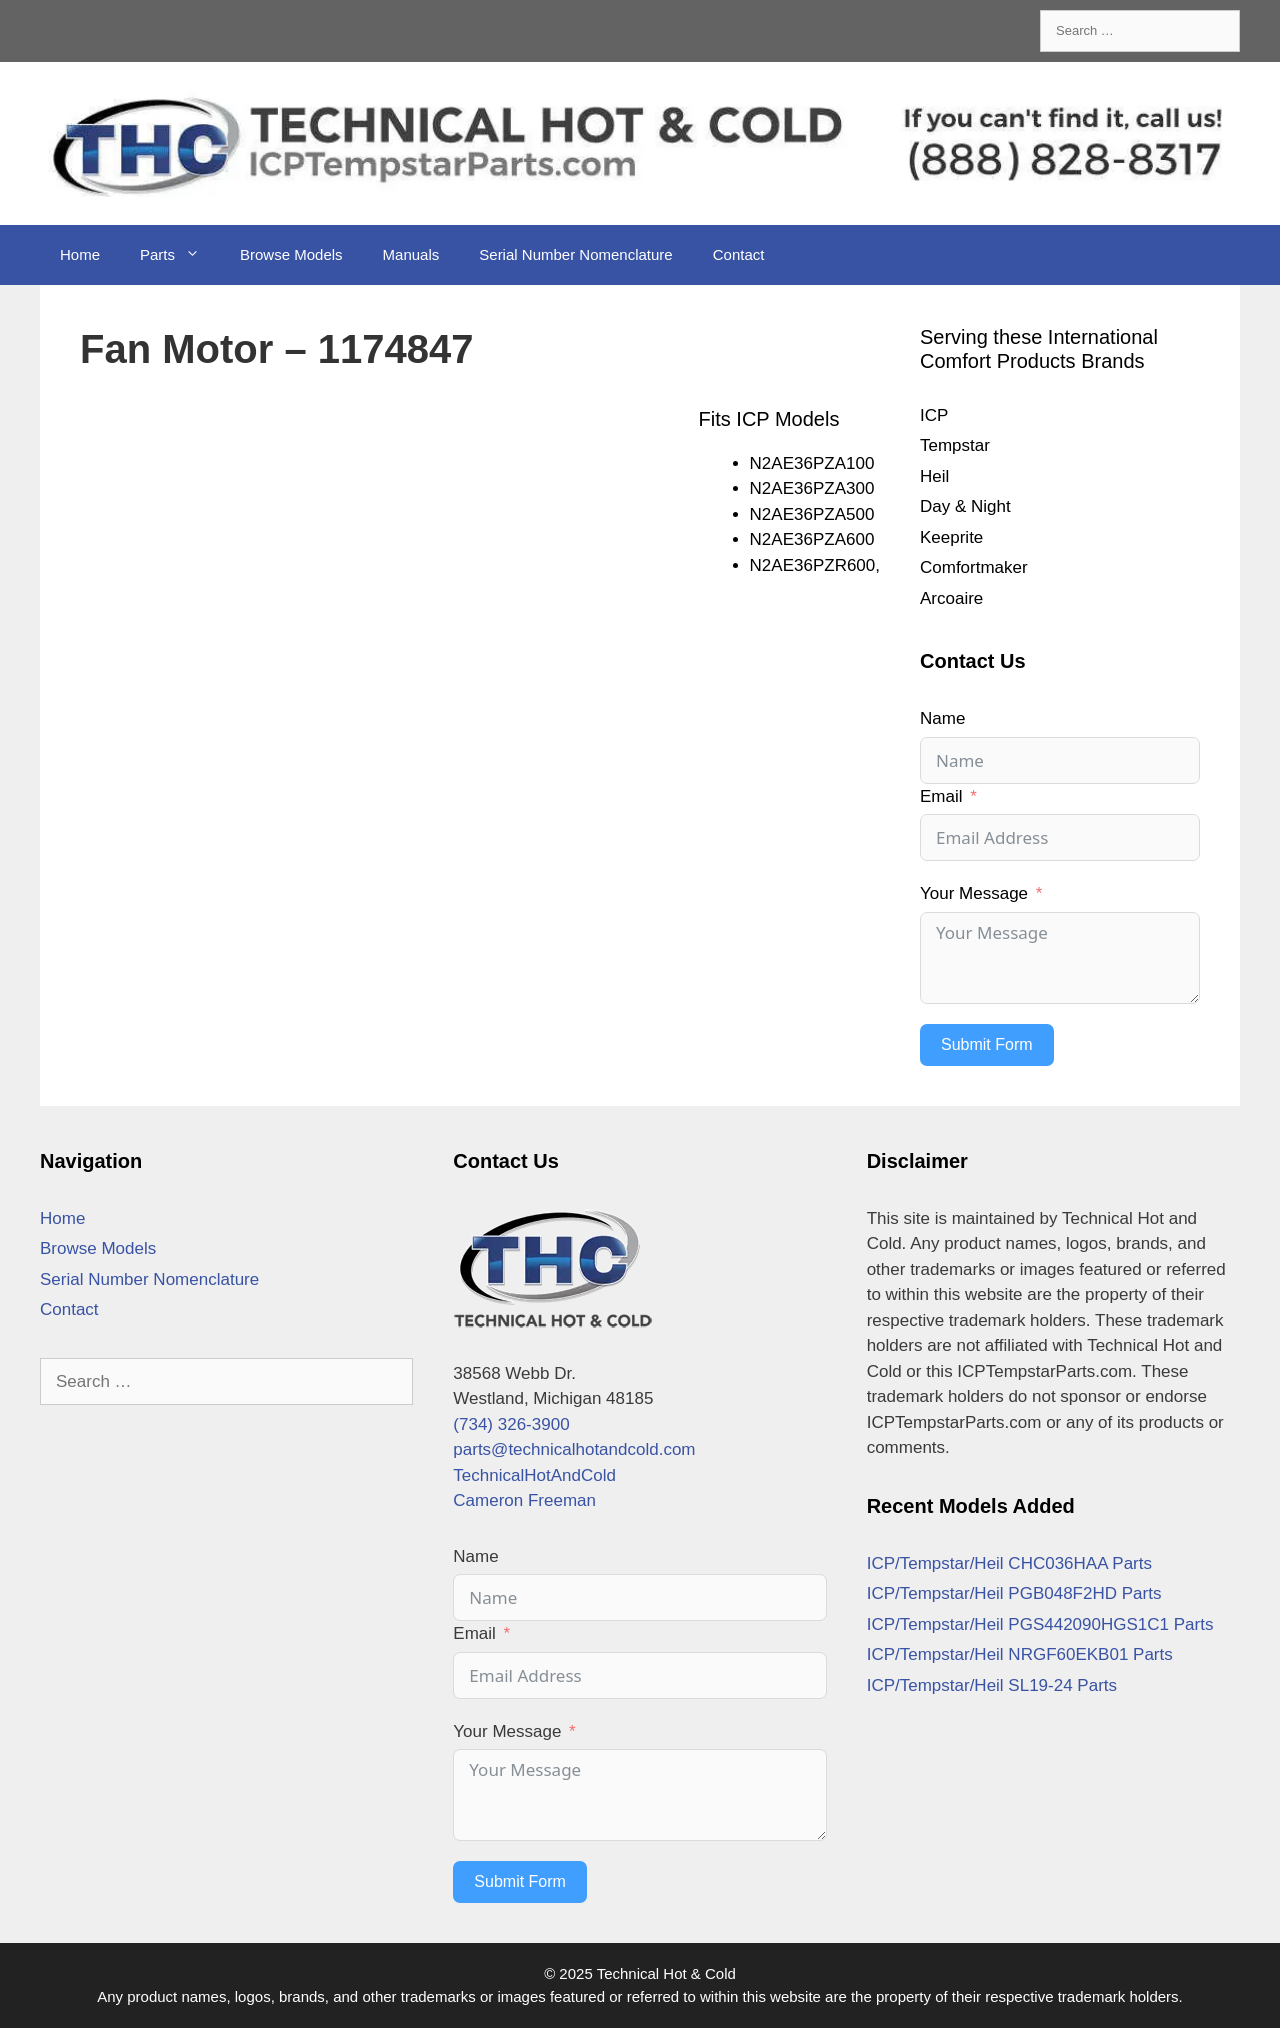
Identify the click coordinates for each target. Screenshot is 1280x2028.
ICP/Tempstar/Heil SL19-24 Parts (992, 1685)
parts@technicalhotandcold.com (574, 1449)
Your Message (974, 893)
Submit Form (987, 1044)
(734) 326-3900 (511, 1424)
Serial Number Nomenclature (575, 254)
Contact (739, 254)
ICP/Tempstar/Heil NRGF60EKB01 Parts (1020, 1654)
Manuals (411, 254)
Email (941, 796)
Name (942, 718)
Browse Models (291, 254)
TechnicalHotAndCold (534, 1475)
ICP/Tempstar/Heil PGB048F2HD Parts (1014, 1593)
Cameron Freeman (524, 1500)
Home (80, 254)
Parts (180, 255)
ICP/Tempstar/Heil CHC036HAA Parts (1009, 1563)
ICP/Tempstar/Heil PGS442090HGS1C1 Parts (1040, 1624)
